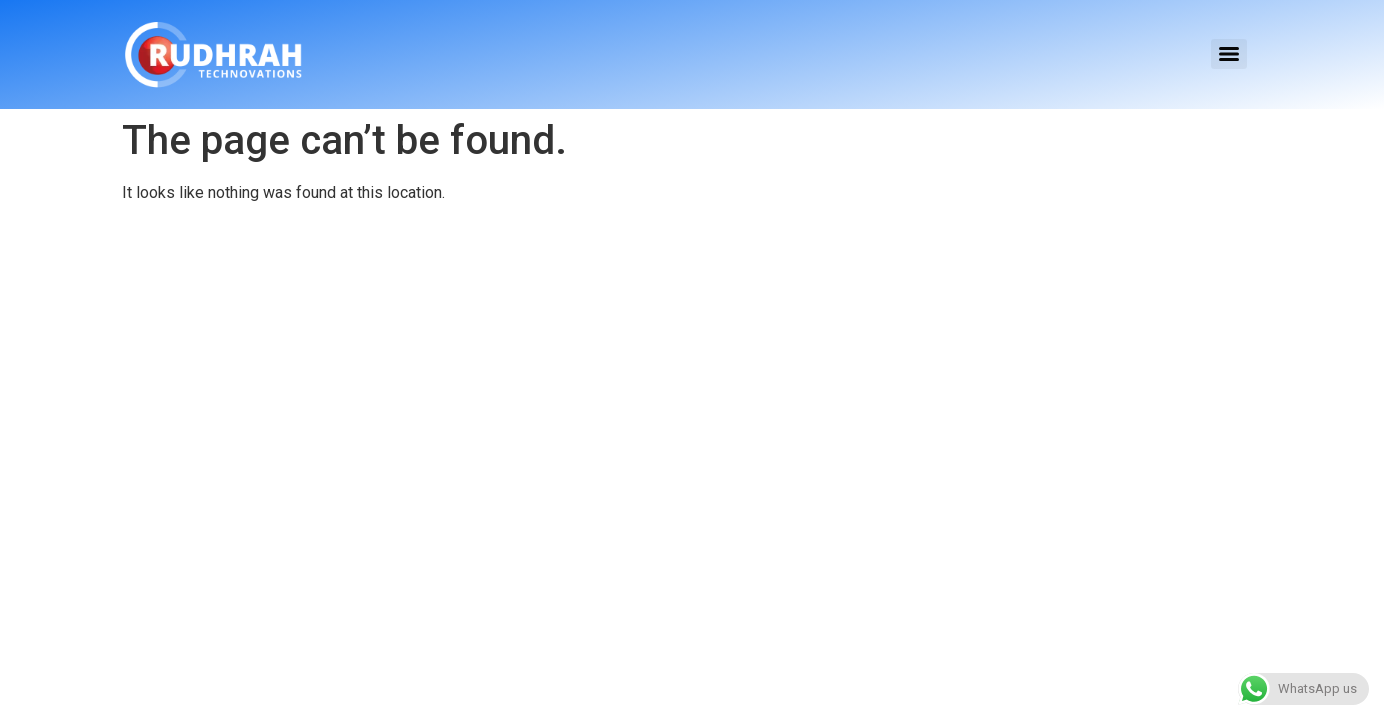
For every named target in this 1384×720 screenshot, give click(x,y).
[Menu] (1229, 54)
